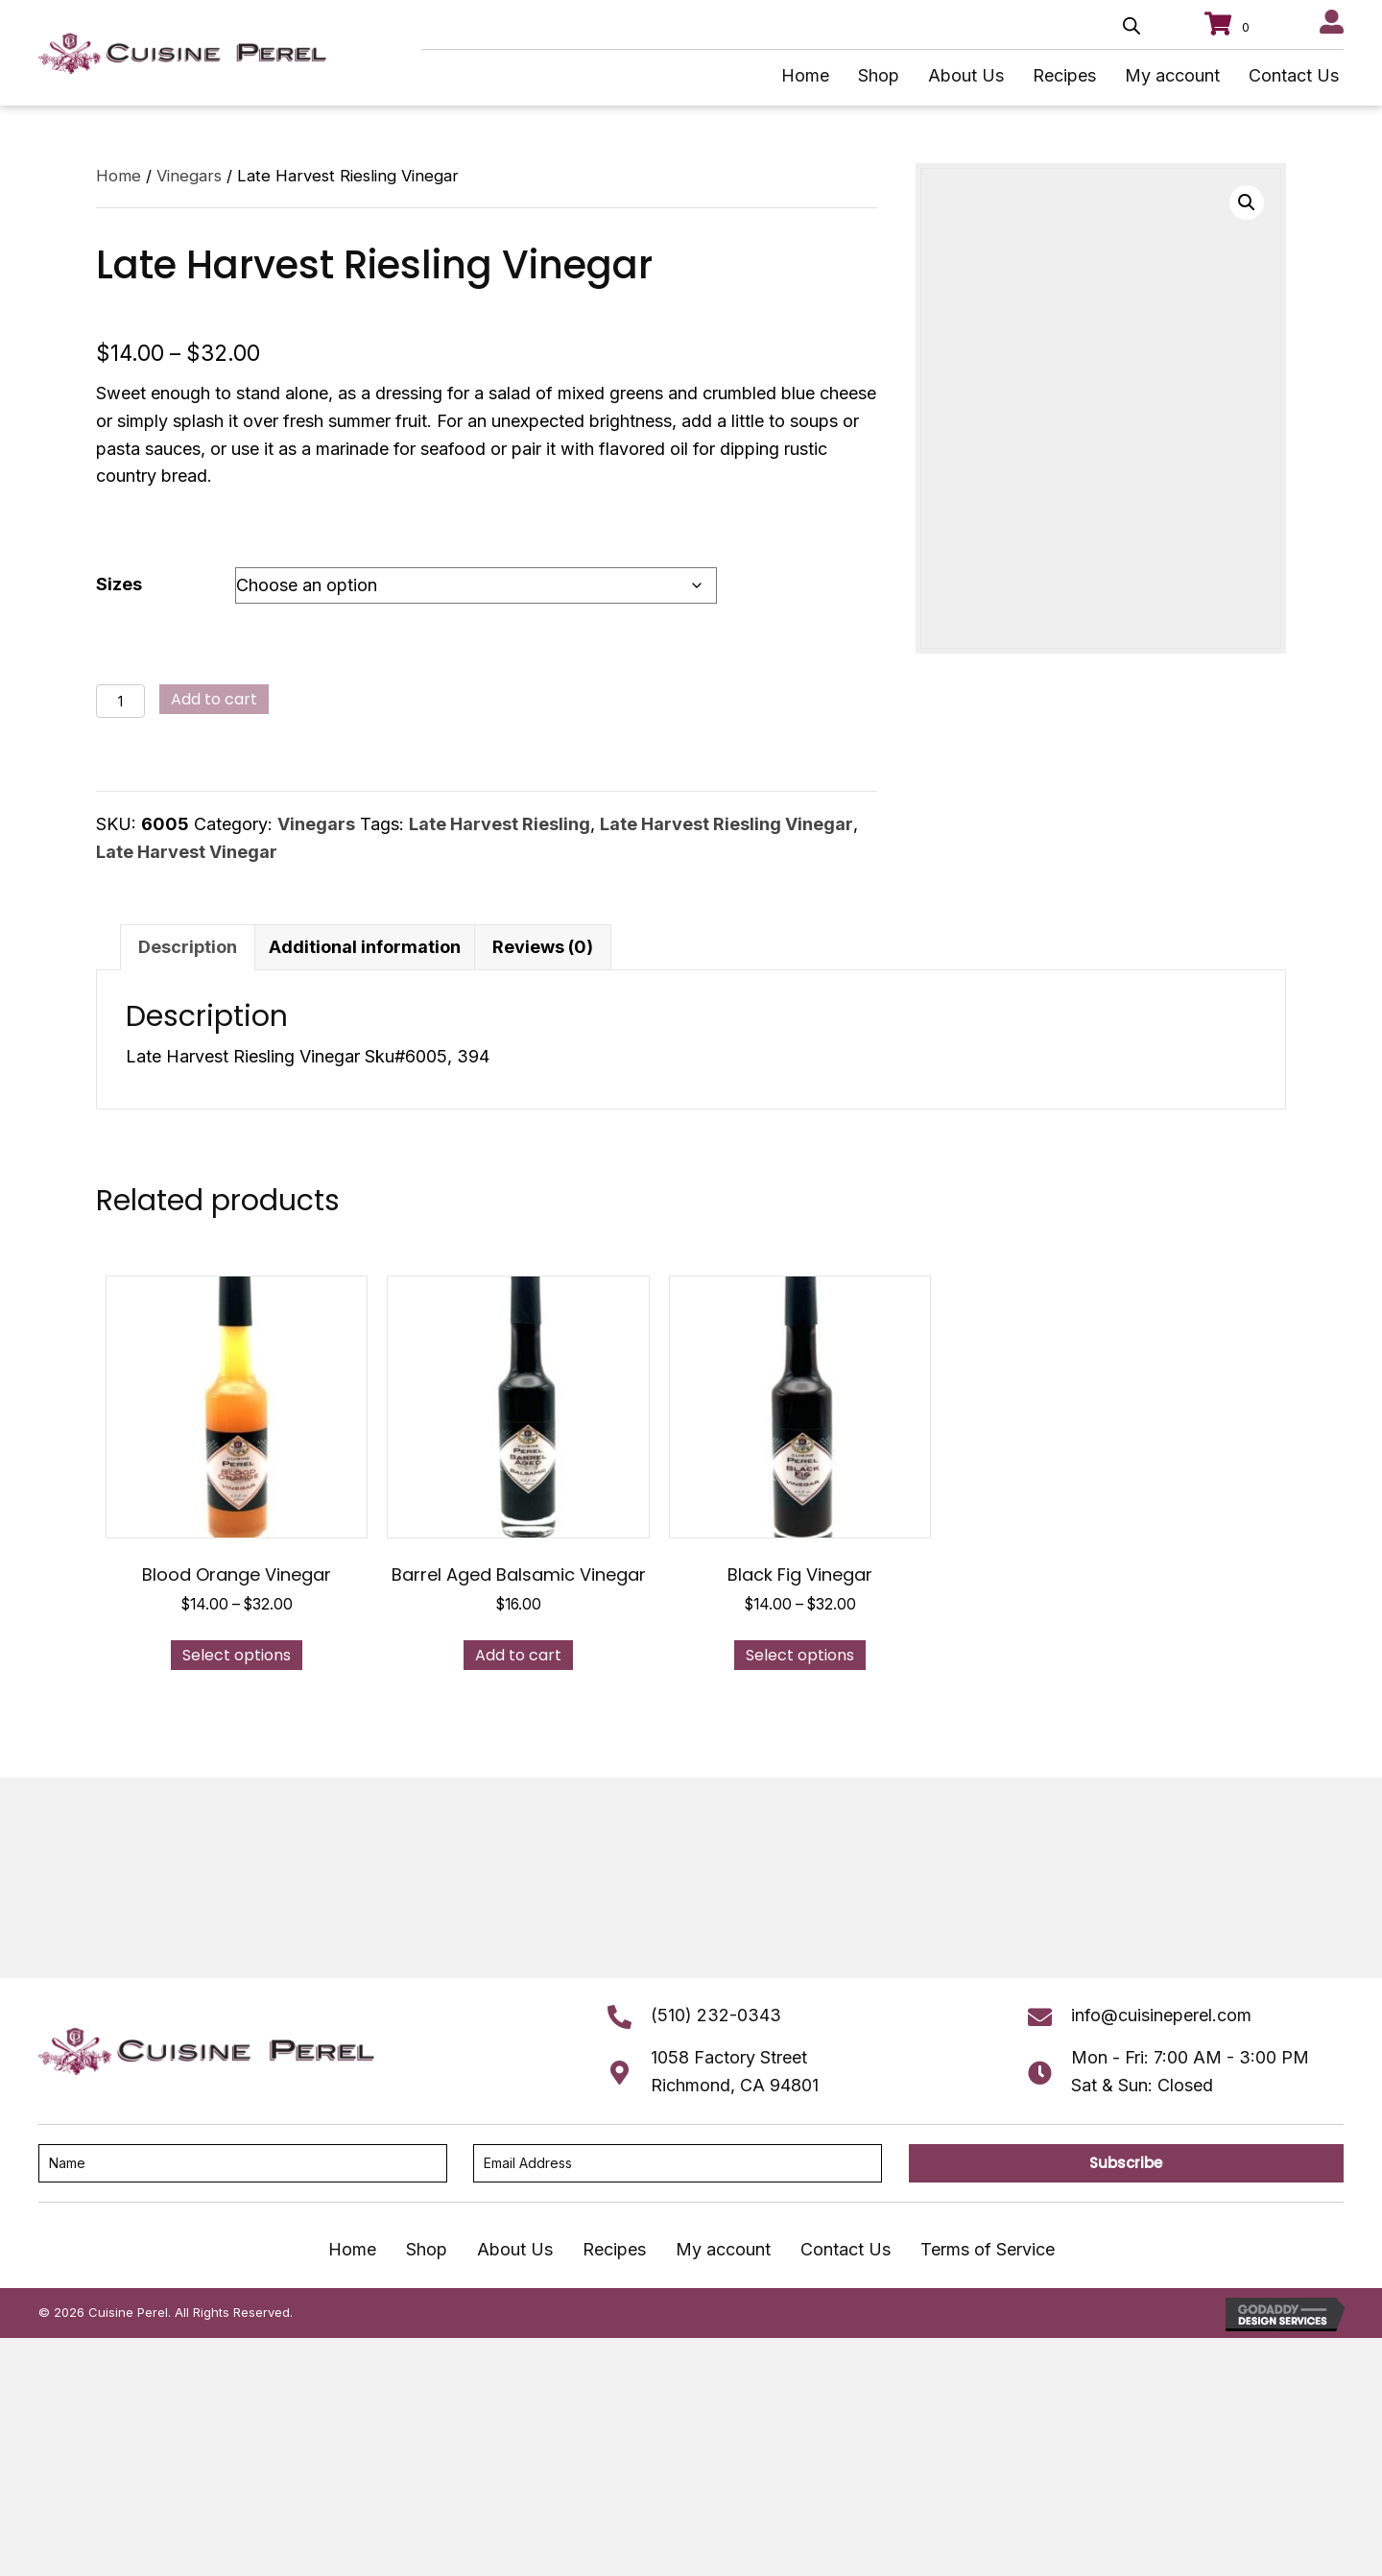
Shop (426, 2249)
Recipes (614, 2249)
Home (118, 175)
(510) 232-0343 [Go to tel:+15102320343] (716, 2015)
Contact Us (845, 2249)
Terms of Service (987, 2249)
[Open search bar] (1131, 26)
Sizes (119, 584)
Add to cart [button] (518, 1655)
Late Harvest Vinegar (186, 852)
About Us (515, 2249)
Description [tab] (187, 947)
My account (723, 2249)
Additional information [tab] (365, 947)
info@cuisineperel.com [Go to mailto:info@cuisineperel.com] (1161, 2015)
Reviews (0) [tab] (542, 947)
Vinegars (189, 175)
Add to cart (214, 699)
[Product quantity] (120, 701)
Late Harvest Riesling (499, 824)
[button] (1246, 202)
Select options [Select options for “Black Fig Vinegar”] (800, 1655)
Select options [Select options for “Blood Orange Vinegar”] (236, 1655)
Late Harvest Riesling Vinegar (726, 824)
